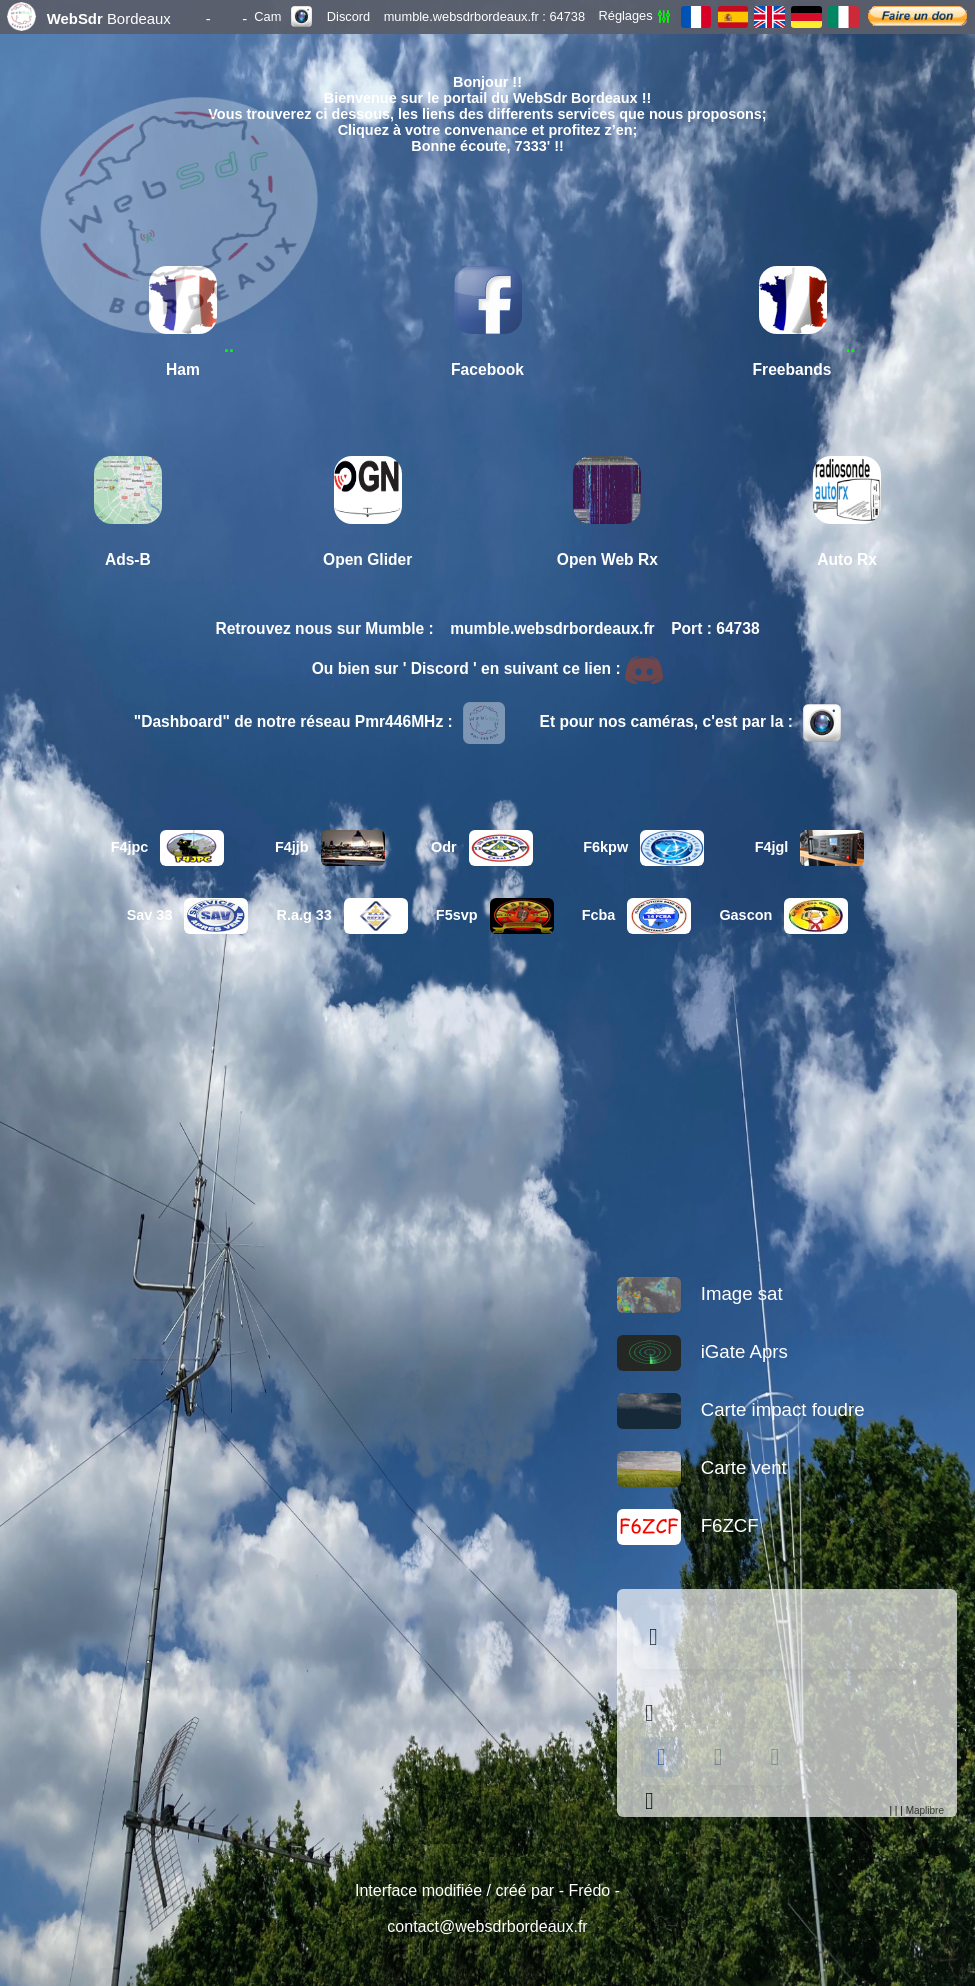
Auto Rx (847, 559)
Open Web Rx (607, 559)
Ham (183, 369)
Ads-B (128, 559)
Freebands (792, 369)
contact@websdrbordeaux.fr (487, 1926)
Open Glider (367, 559)
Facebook (487, 369)
